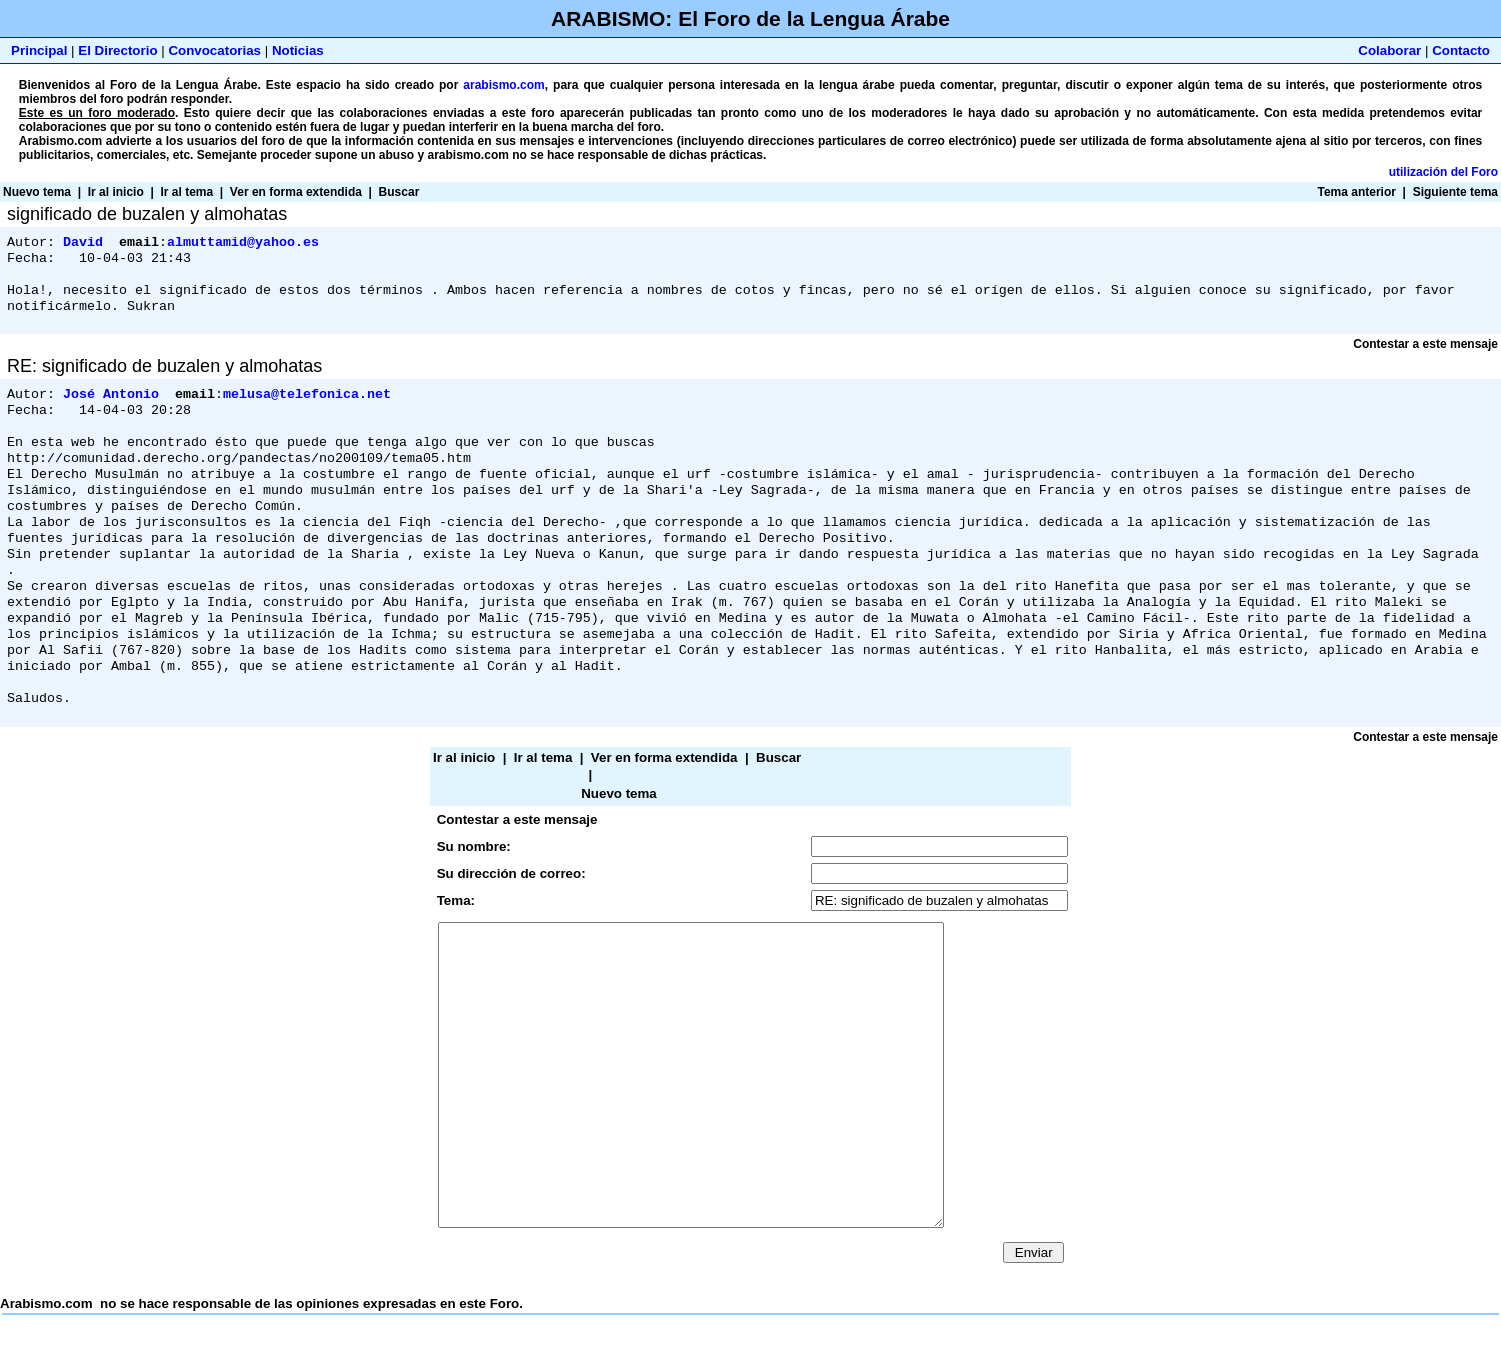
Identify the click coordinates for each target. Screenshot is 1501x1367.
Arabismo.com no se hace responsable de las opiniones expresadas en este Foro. (750, 1082)
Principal (39, 50)
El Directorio (117, 50)
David (83, 243)
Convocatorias (214, 50)
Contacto (1461, 50)
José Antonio (111, 405)
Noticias (298, 50)
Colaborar (1389, 50)
